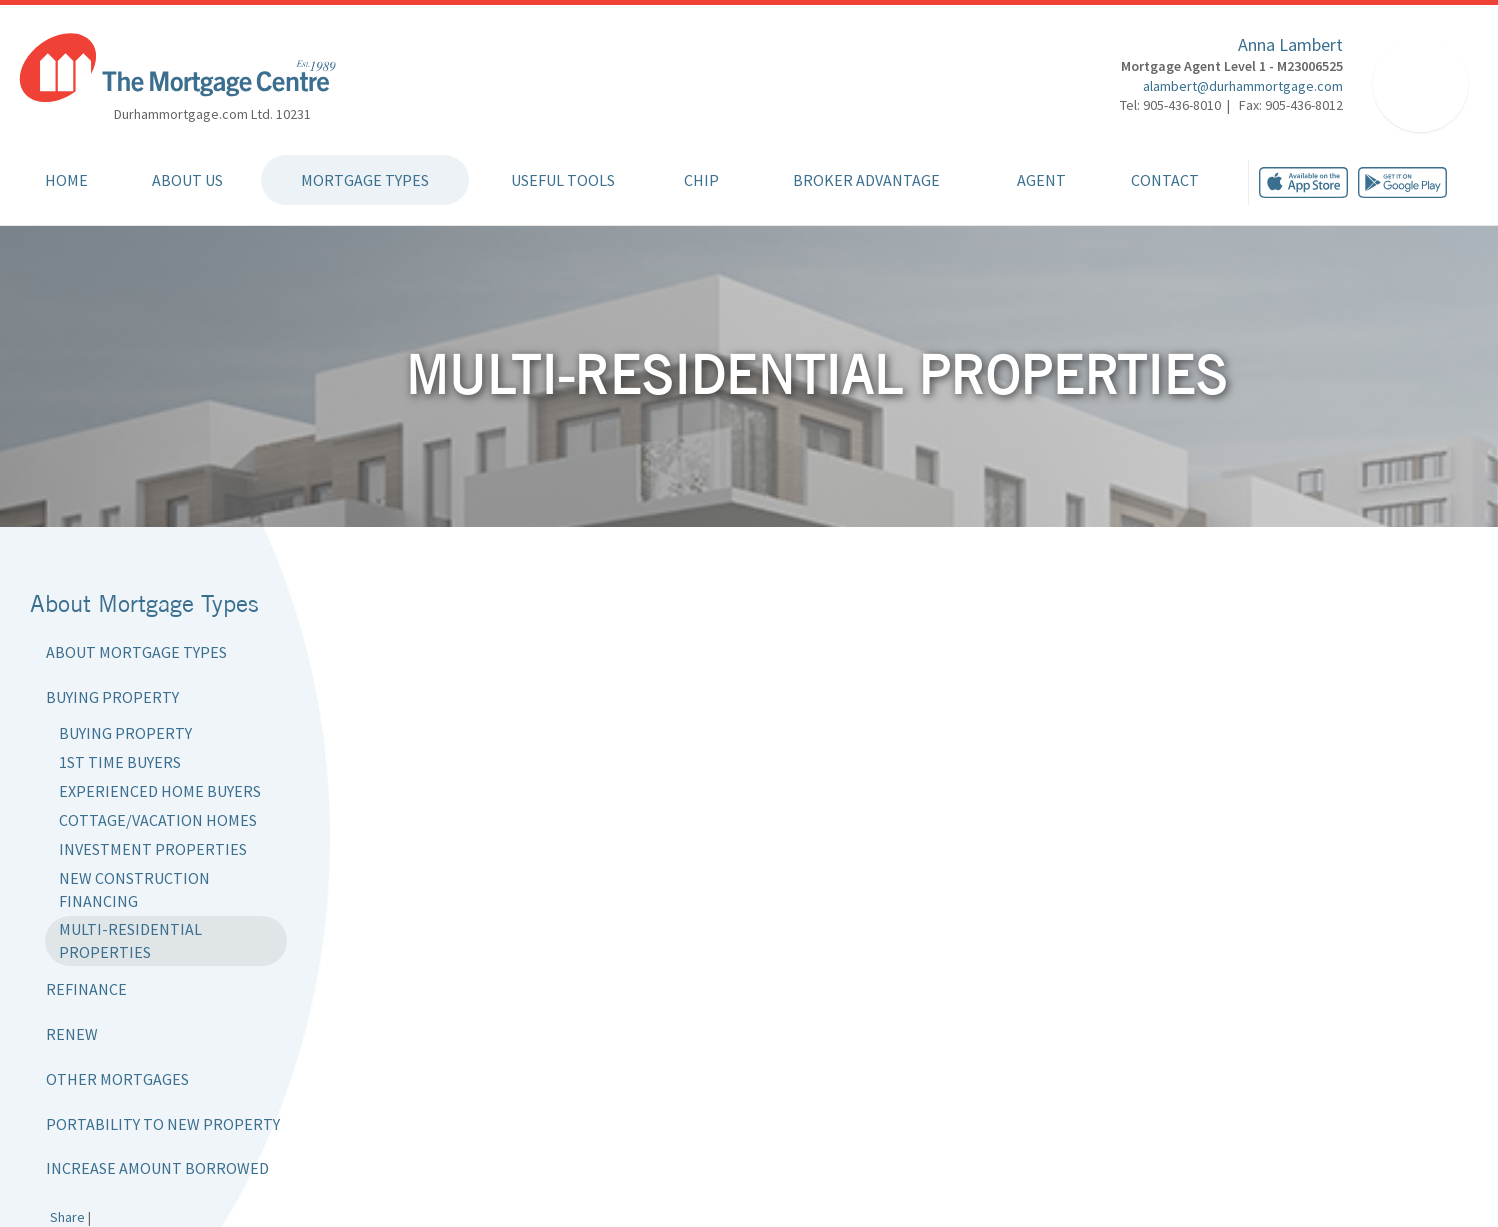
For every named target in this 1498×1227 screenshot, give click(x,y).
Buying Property (112, 697)
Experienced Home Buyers (160, 791)
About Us (187, 180)
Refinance (86, 989)
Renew (72, 1034)
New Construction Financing (134, 889)
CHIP (701, 180)
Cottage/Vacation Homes (158, 820)
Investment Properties (153, 849)
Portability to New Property (163, 1124)
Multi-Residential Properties (130, 940)
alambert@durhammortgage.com (1243, 86)
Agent (1041, 180)
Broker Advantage (866, 180)
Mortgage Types (365, 180)
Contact (1165, 180)
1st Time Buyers (120, 762)
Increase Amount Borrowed (157, 1168)
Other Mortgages (117, 1079)
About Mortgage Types (136, 652)
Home (66, 180)
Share (67, 1217)
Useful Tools (563, 180)
